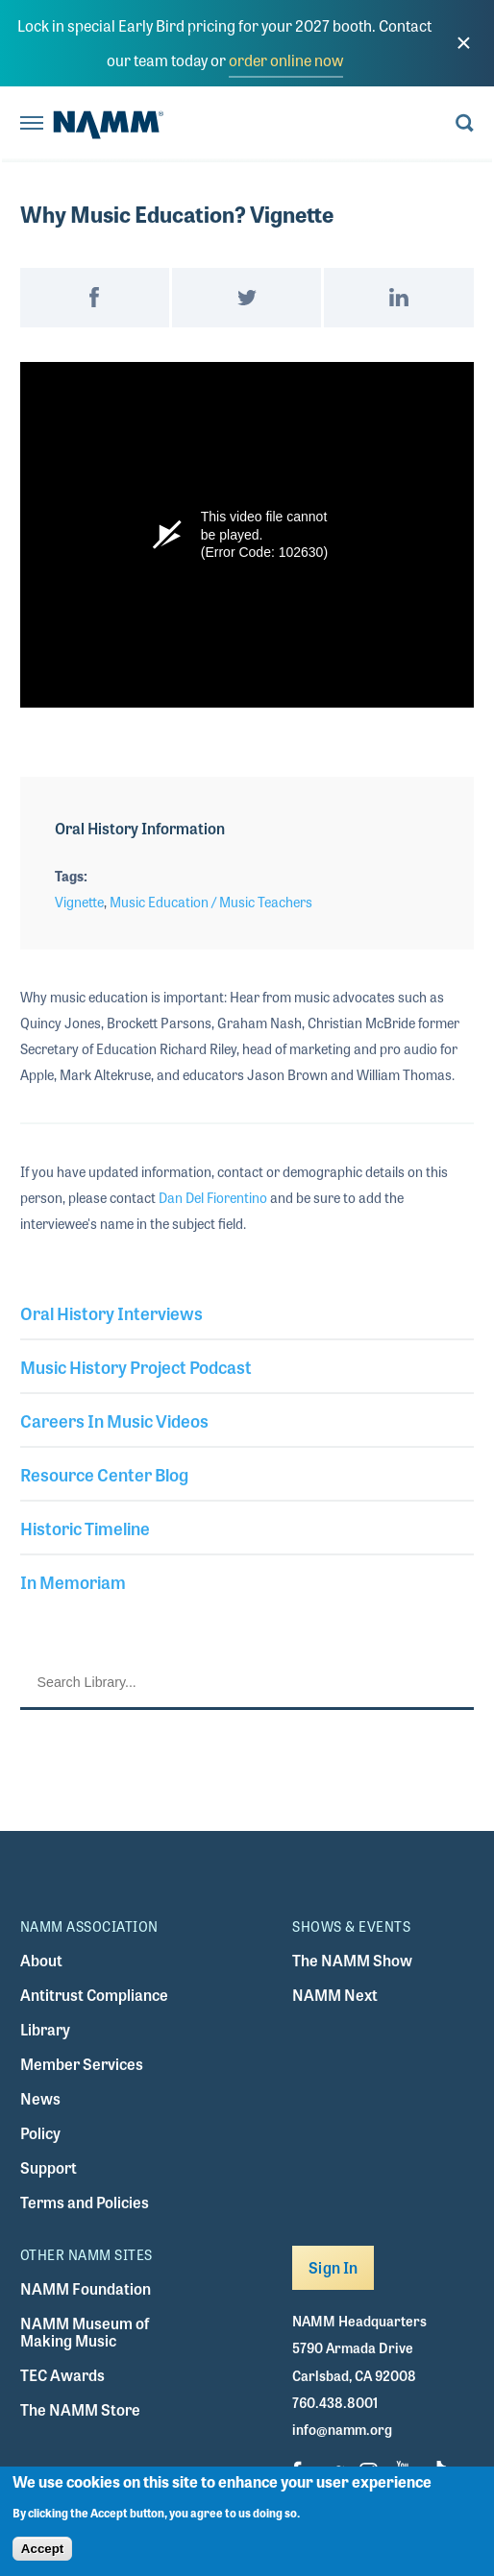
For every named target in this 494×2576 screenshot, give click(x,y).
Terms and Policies (84, 2202)
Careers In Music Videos (114, 1420)
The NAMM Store (80, 2409)
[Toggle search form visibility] (464, 124)
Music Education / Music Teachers (211, 901)
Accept (42, 2548)
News (40, 2098)
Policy (40, 2133)
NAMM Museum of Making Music (84, 2331)
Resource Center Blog (104, 1473)
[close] (463, 43)
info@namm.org (342, 2429)
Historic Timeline (85, 1527)
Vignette (79, 901)
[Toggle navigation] (32, 124)
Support (48, 2167)
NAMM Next (335, 1995)
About (41, 1960)
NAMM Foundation (85, 2288)
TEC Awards (62, 2375)
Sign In (333, 2267)
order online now (286, 60)
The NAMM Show (352, 1960)
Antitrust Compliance (94, 1995)
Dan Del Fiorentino (213, 1197)
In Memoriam (73, 1581)
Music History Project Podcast (136, 1366)
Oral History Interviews (111, 1312)
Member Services (81, 2064)
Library (45, 2029)
